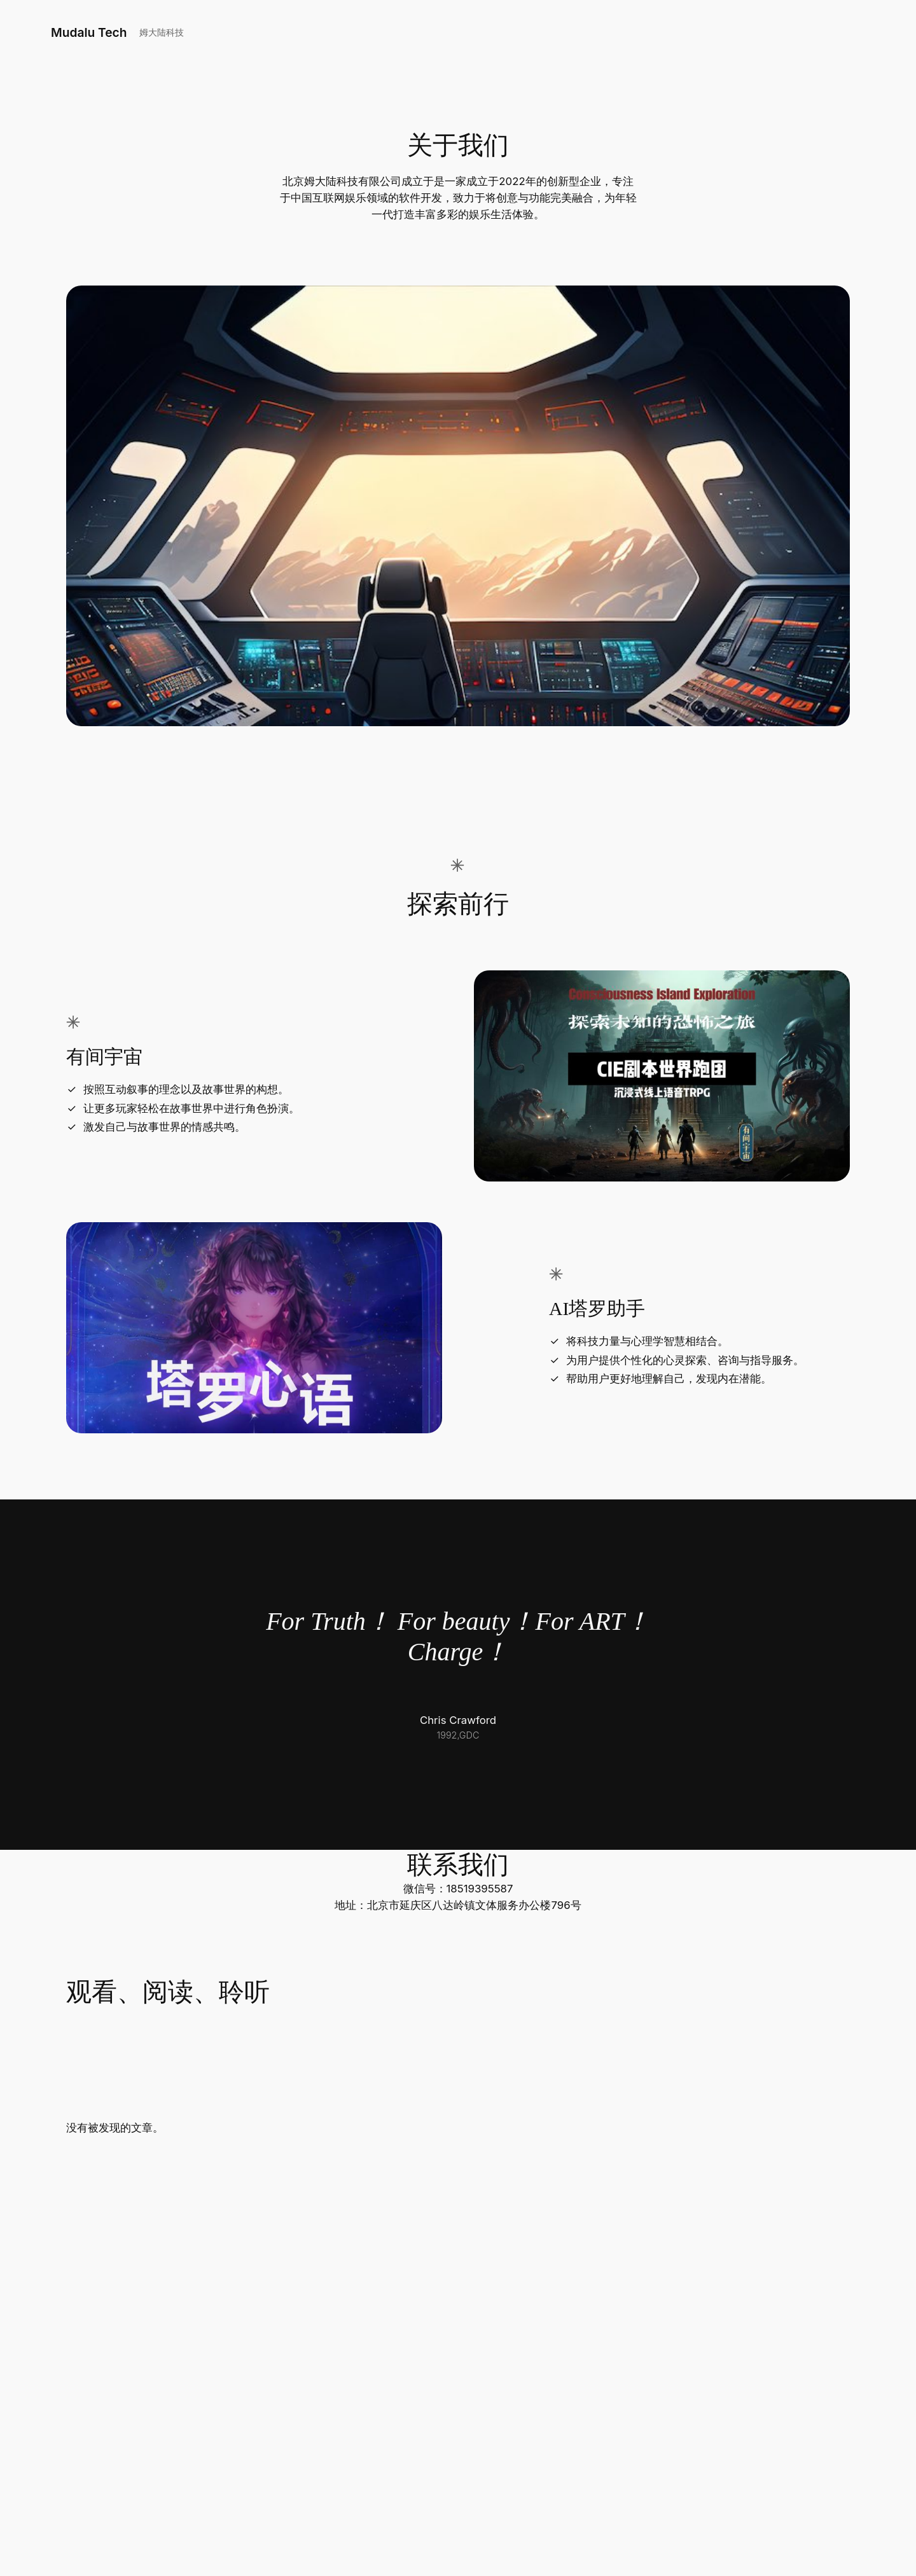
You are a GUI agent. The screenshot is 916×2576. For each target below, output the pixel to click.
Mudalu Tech (89, 32)
